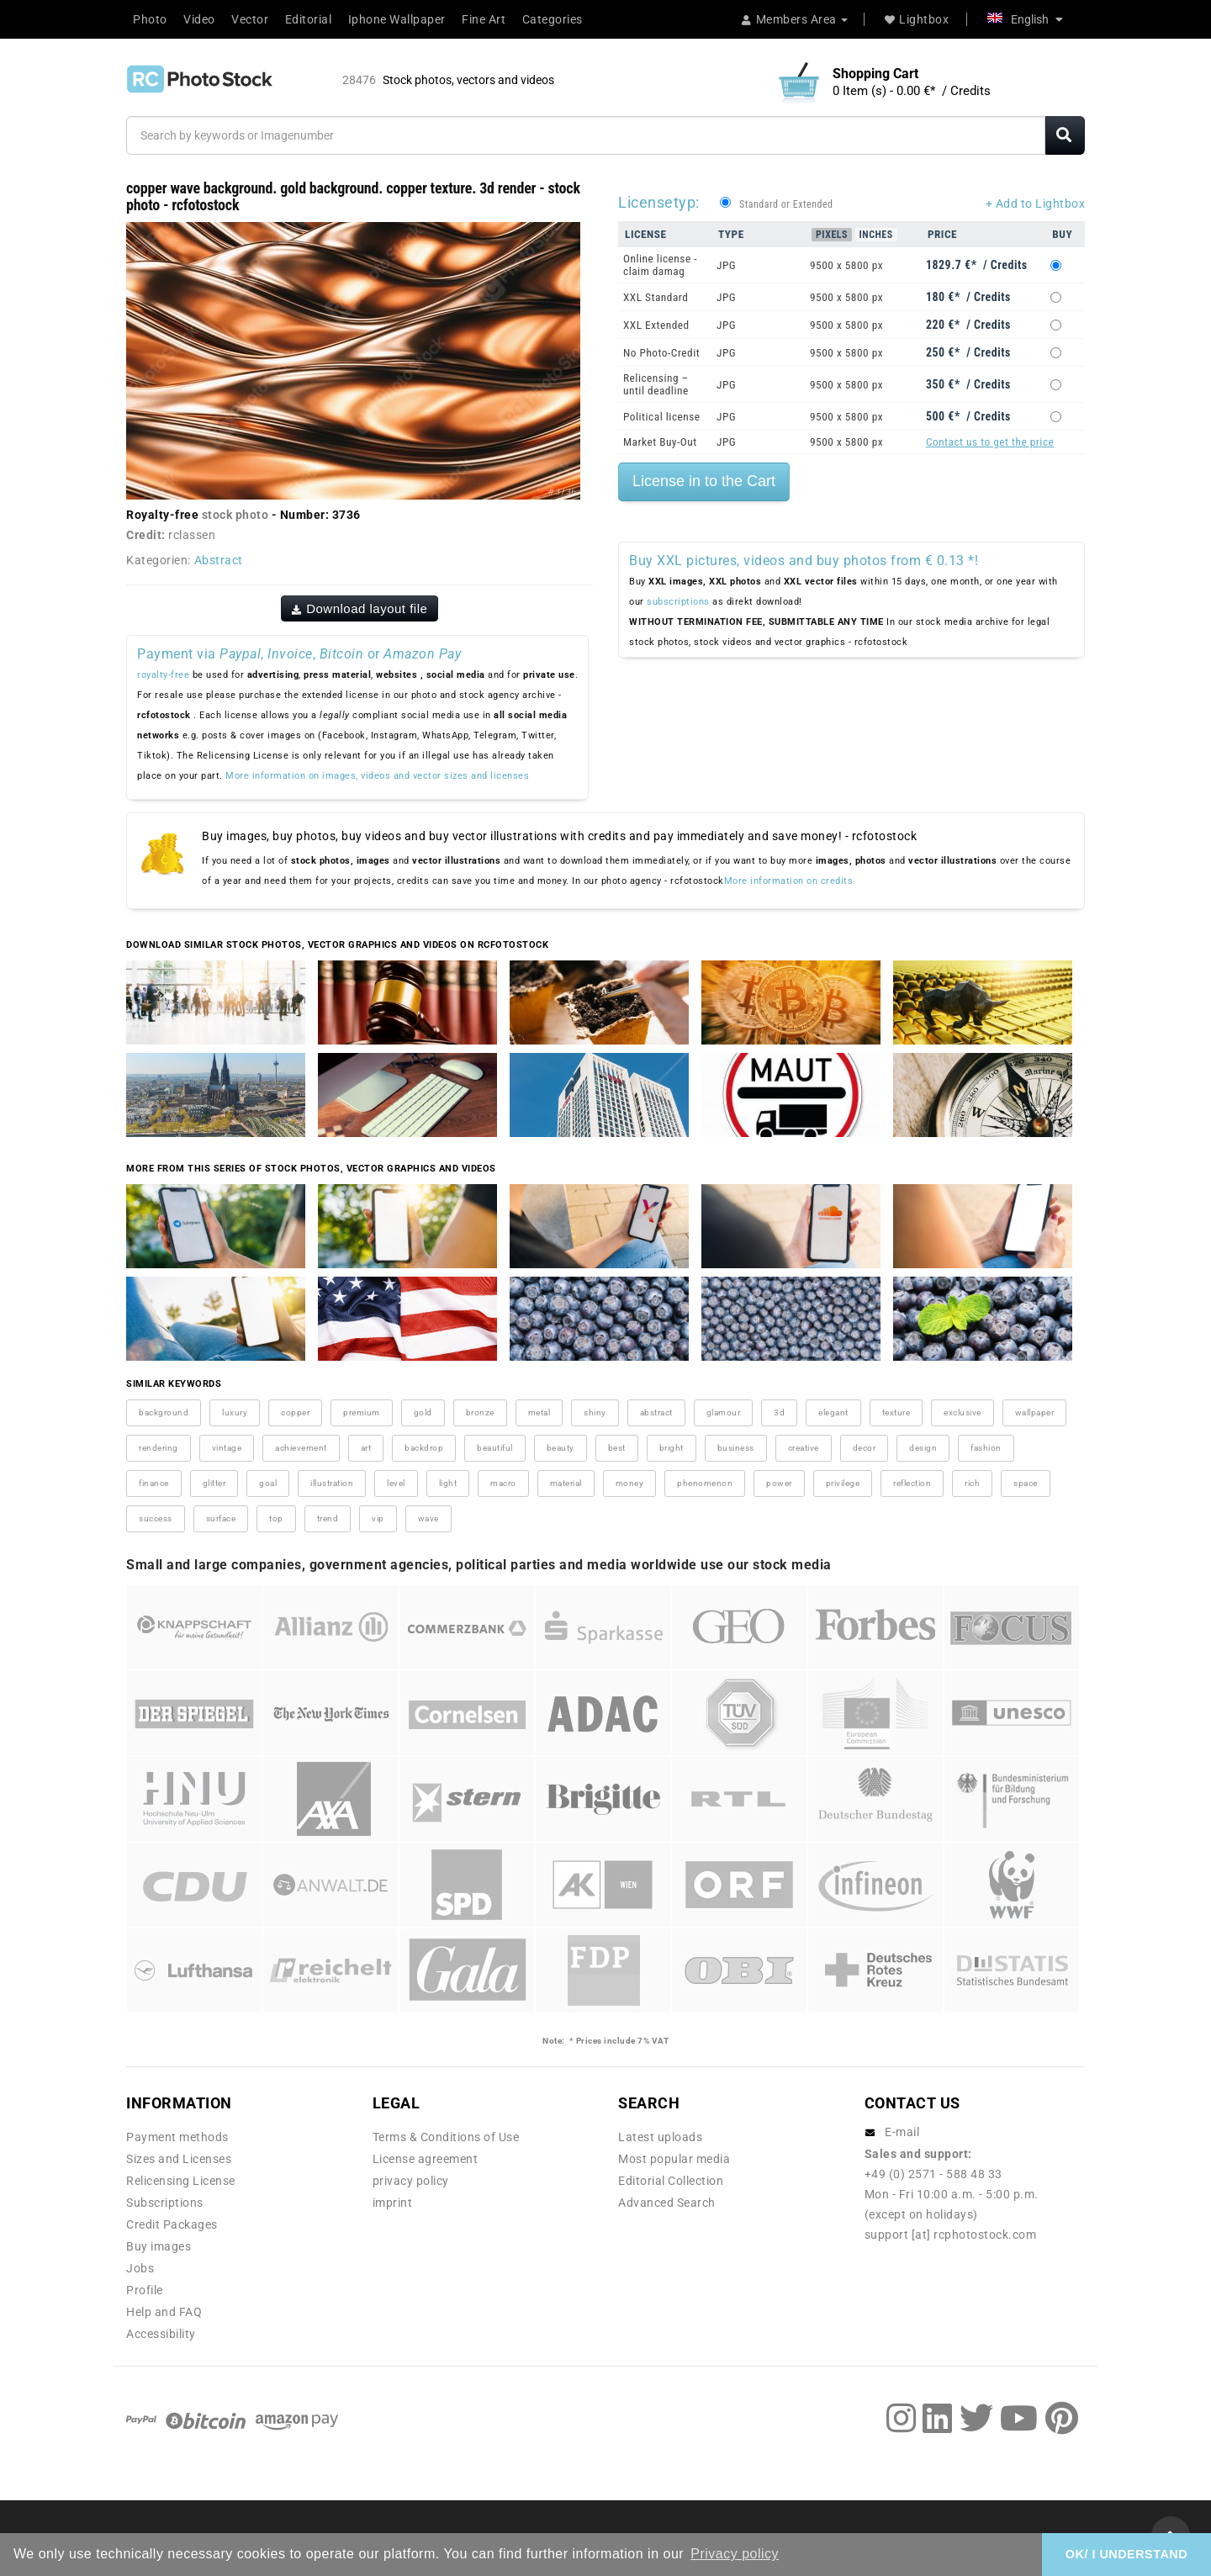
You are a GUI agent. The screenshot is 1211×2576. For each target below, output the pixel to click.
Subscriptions (165, 2202)
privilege (843, 1483)
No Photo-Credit (661, 352)
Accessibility (161, 2334)
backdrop (424, 1447)
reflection (912, 1483)
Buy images (158, 2246)
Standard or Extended (786, 204)
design (923, 1447)
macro (503, 1483)
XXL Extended (656, 325)
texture (896, 1412)
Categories (552, 19)
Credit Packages (172, 2224)
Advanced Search (667, 2202)
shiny (595, 1412)
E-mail (902, 2132)
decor (864, 1447)
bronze (480, 1412)
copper (295, 1412)
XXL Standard (655, 297)
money (630, 1483)
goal (268, 1483)
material (566, 1483)
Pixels (832, 235)
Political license (662, 416)
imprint (393, 2202)
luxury (234, 1412)
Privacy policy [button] (734, 2554)
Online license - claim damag (660, 265)
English (1025, 19)
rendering (158, 1447)
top (276, 1518)
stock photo (235, 514)
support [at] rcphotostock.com (951, 2234)
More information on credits (789, 880)
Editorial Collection (670, 2180)
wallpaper (1035, 1412)
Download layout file (360, 608)
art (366, 1447)
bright (671, 1447)
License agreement (426, 2159)
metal (539, 1412)
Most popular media (674, 2159)
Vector (249, 19)
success (155, 1518)
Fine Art (483, 19)
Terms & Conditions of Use (446, 2137)
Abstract (218, 560)
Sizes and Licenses (178, 2159)
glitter (214, 1483)
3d (779, 1412)
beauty (560, 1447)
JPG (726, 265)
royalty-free (163, 674)
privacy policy (411, 2180)
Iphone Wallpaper (397, 19)
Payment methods (177, 2137)
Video (199, 19)
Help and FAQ (164, 2312)
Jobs (140, 2268)
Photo (150, 19)
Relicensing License (180, 2180)
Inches (876, 235)
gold (423, 1412)
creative (803, 1447)
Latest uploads (660, 2137)
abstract (656, 1412)
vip (378, 1518)
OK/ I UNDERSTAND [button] (1126, 2554)
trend (328, 1518)
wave (428, 1518)
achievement (301, 1447)
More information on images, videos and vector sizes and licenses (377, 775)
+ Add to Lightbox (1036, 203)
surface (221, 1518)
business (735, 1447)
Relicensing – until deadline (656, 384)
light (448, 1483)
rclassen (191, 535)
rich (972, 1483)
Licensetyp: (659, 202)
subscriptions (678, 601)
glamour (723, 1412)
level (396, 1483)
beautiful (495, 1447)
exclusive (962, 1412)
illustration (331, 1483)
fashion (986, 1447)
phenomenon (704, 1483)
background (163, 1412)
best (617, 1447)
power (779, 1483)
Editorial (308, 19)
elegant (833, 1412)
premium (361, 1412)
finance (154, 1483)
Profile (144, 2290)
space (1025, 1483)
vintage (227, 1447)
